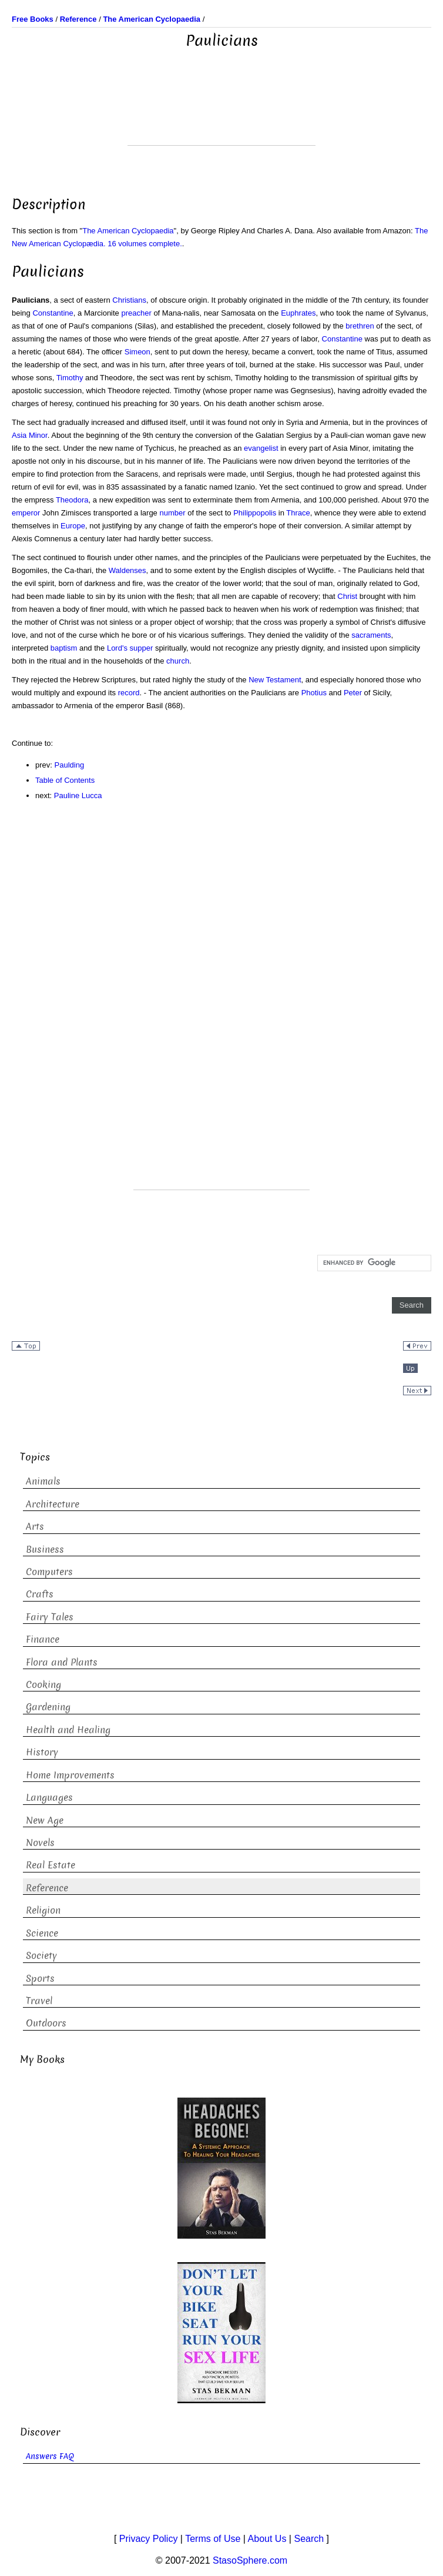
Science (42, 1933)
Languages (49, 1797)
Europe (73, 525)
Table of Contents (65, 780)
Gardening (48, 1707)
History (42, 1752)
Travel (39, 2001)
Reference (47, 1888)
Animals (43, 1481)
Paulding (70, 765)
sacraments (371, 635)
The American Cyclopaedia (127, 230)
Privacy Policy (148, 2539)
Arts (35, 1526)
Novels (40, 1843)
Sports (40, 1978)
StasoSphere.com (250, 2560)
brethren (359, 325)
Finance (42, 1639)
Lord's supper (130, 648)
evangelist (261, 448)
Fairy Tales (49, 1617)
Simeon (137, 351)
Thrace (298, 512)
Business (45, 1549)
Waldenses (127, 570)
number (172, 512)
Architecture (52, 1504)
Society (41, 1955)
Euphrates (298, 313)
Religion (43, 1910)
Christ (347, 596)
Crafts (39, 1594)
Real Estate (50, 1865)
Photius (314, 692)
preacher (136, 313)
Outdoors (46, 2023)
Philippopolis (254, 512)
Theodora (72, 499)
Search (309, 2539)
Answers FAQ (50, 2456)
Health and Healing (68, 1730)
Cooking (43, 1685)
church (177, 660)
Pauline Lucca (78, 795)
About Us (267, 2539)
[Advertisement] (221, 115)
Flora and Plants (62, 1662)
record (129, 692)
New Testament (275, 679)
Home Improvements (70, 1775)
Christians (129, 300)
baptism (64, 648)
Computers (49, 1572)
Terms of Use (212, 2539)
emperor (26, 512)
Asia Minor (30, 435)
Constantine (52, 313)
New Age (44, 1820)
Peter (353, 692)
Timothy (69, 377)
